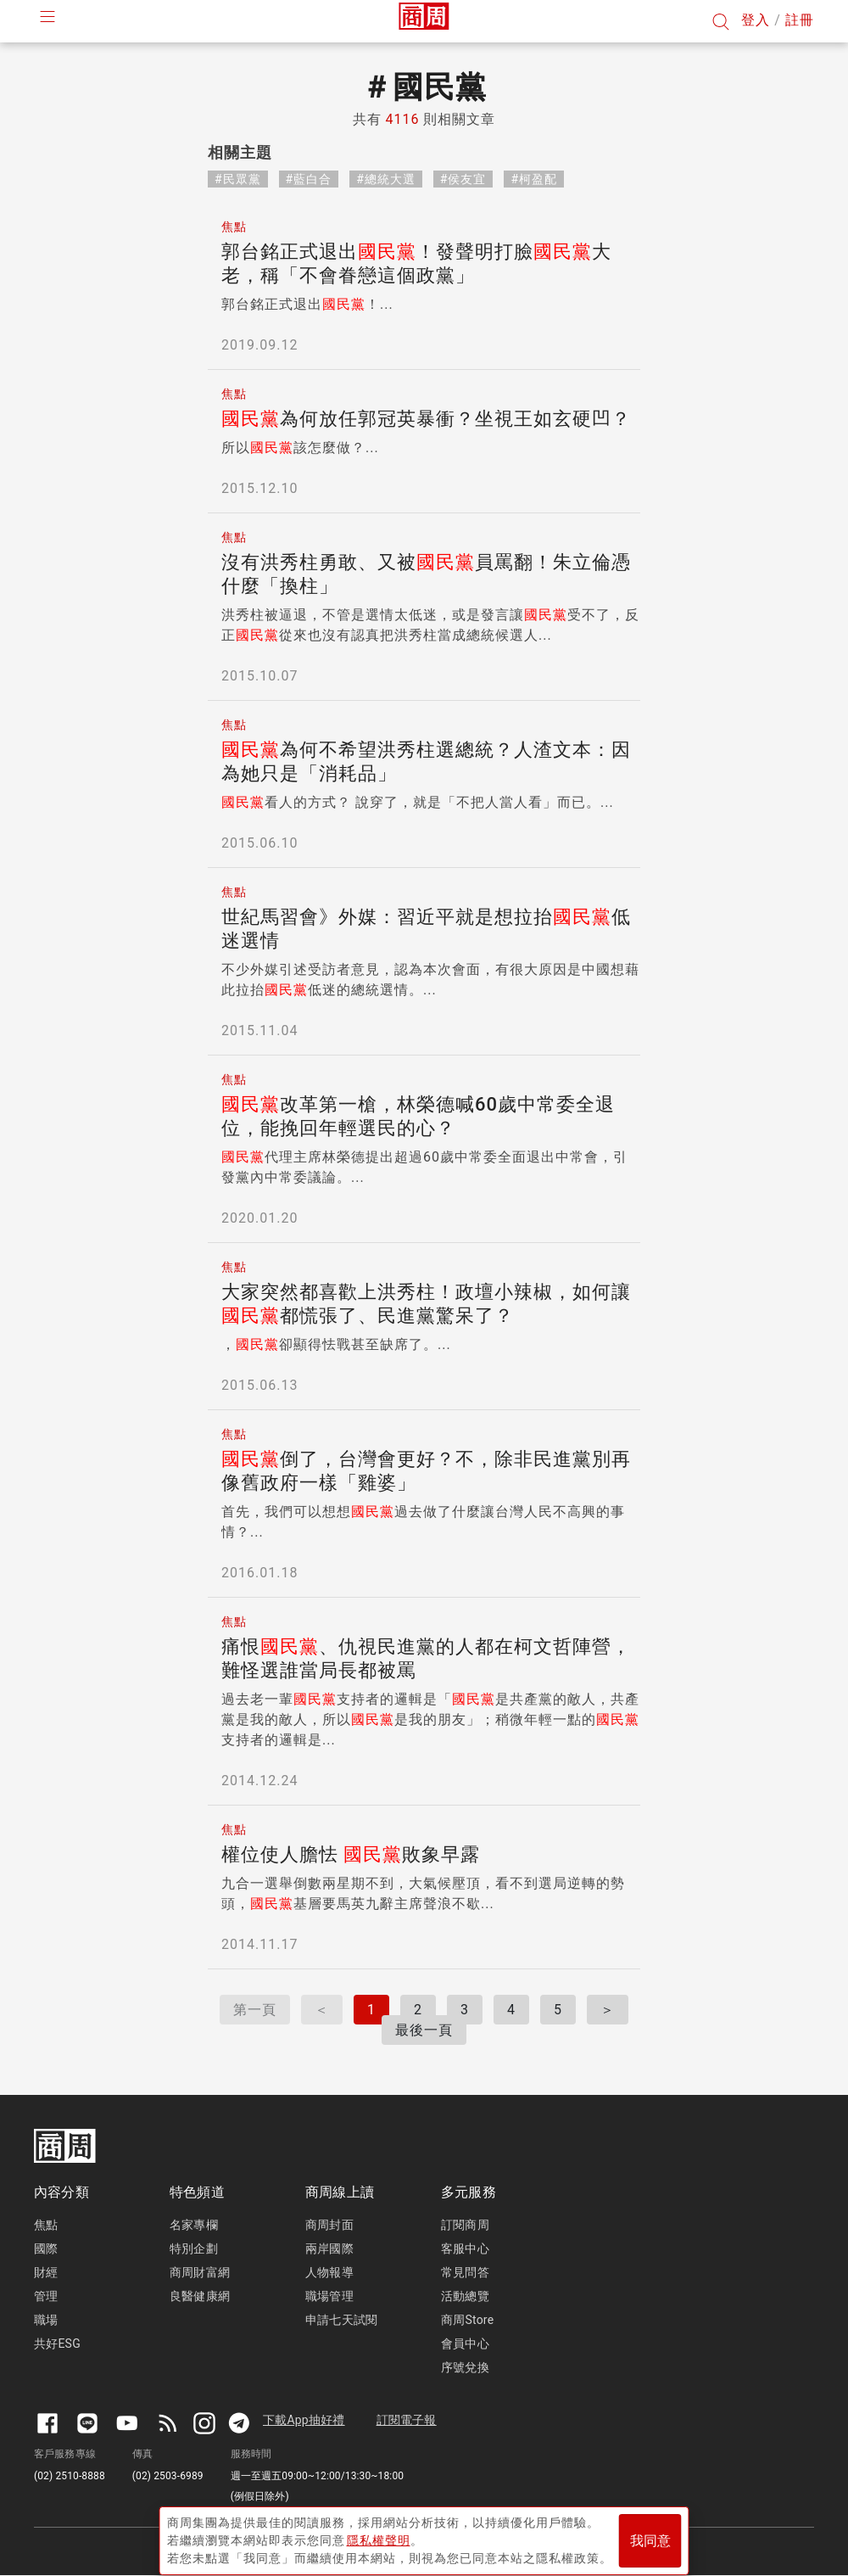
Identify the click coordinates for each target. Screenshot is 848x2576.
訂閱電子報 (407, 2420)
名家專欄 (194, 2225)
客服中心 (465, 2248)
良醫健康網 (200, 2296)
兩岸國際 (329, 2248)
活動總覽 (465, 2296)
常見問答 (465, 2272)
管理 (46, 2296)
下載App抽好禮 (304, 2420)
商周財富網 (200, 2272)
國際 (46, 2248)
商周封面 (329, 2225)
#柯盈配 (533, 179)
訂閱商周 (465, 2225)
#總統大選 (386, 179)
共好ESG (57, 2343)
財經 (46, 2272)
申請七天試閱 (341, 2320)
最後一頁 (424, 2030)
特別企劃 (194, 2248)
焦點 (46, 2225)
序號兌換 (465, 2367)
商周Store (467, 2320)
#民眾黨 (238, 179)
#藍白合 (309, 179)
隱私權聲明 (378, 2534)
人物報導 (329, 2272)
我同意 (650, 2535)
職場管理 (329, 2296)
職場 (46, 2320)
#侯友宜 (463, 179)
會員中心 (465, 2343)
